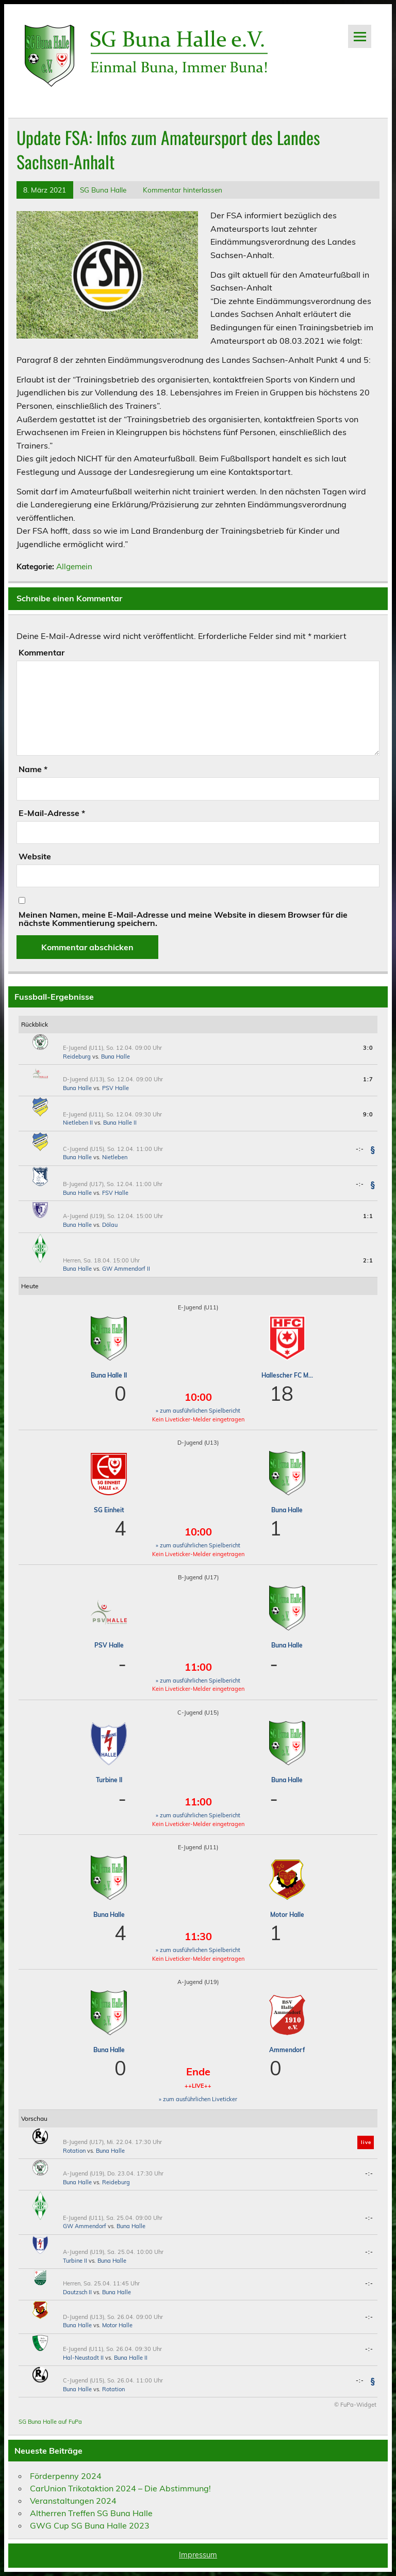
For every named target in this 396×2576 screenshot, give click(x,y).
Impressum (198, 2554)
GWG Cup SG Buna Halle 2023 (90, 2525)
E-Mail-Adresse (52, 813)
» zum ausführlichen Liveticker (198, 2099)
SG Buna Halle (103, 189)
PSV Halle (115, 1088)
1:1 (368, 1216)
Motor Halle (287, 1914)
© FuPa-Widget (355, 2404)
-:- (360, 1149)
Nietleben (114, 1157)
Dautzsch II (77, 2292)
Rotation (74, 2150)
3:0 (368, 1047)
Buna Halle (115, 1056)
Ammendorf (287, 2050)
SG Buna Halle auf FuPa (50, 2421)
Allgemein (74, 566)
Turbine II (109, 1780)
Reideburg (77, 1056)
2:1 (368, 1260)
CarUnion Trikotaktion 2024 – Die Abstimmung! (120, 2488)
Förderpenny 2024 (66, 2476)
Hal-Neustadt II (83, 2357)
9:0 (368, 1114)
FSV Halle (115, 1192)
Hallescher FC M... (287, 1375)
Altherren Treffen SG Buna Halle (91, 2513)
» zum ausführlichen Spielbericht (198, 1410)
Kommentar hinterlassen (182, 189)
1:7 (368, 1079)
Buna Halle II (120, 1122)
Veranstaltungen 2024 (73, 2500)
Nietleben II (78, 1122)
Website (35, 856)
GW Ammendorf (84, 2226)
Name (33, 769)
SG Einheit (109, 1510)
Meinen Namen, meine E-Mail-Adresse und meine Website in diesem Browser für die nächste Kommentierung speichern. (183, 918)
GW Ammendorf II (126, 1268)
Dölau (110, 1224)
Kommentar (41, 652)
